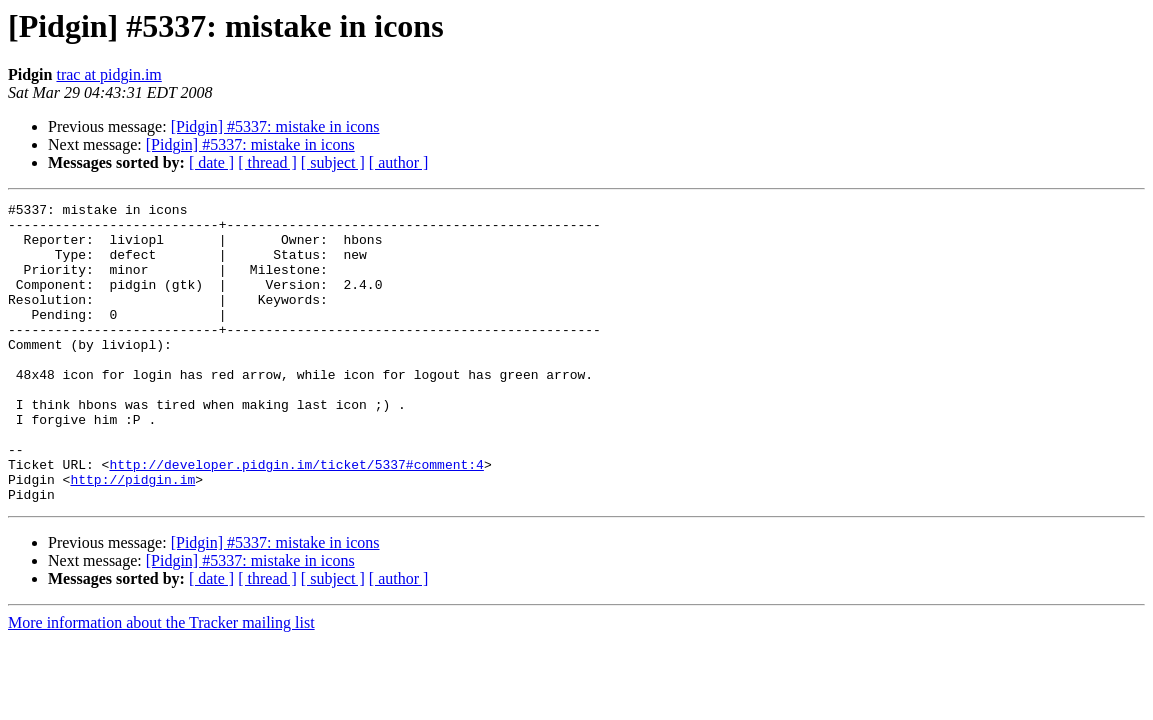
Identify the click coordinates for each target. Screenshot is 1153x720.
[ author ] (399, 162)
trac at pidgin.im (108, 74)
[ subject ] (333, 162)
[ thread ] (267, 162)
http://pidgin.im (132, 536)
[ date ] (211, 162)
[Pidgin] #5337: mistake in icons (275, 126)
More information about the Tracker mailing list (161, 682)
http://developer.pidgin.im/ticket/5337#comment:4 (296, 518)
